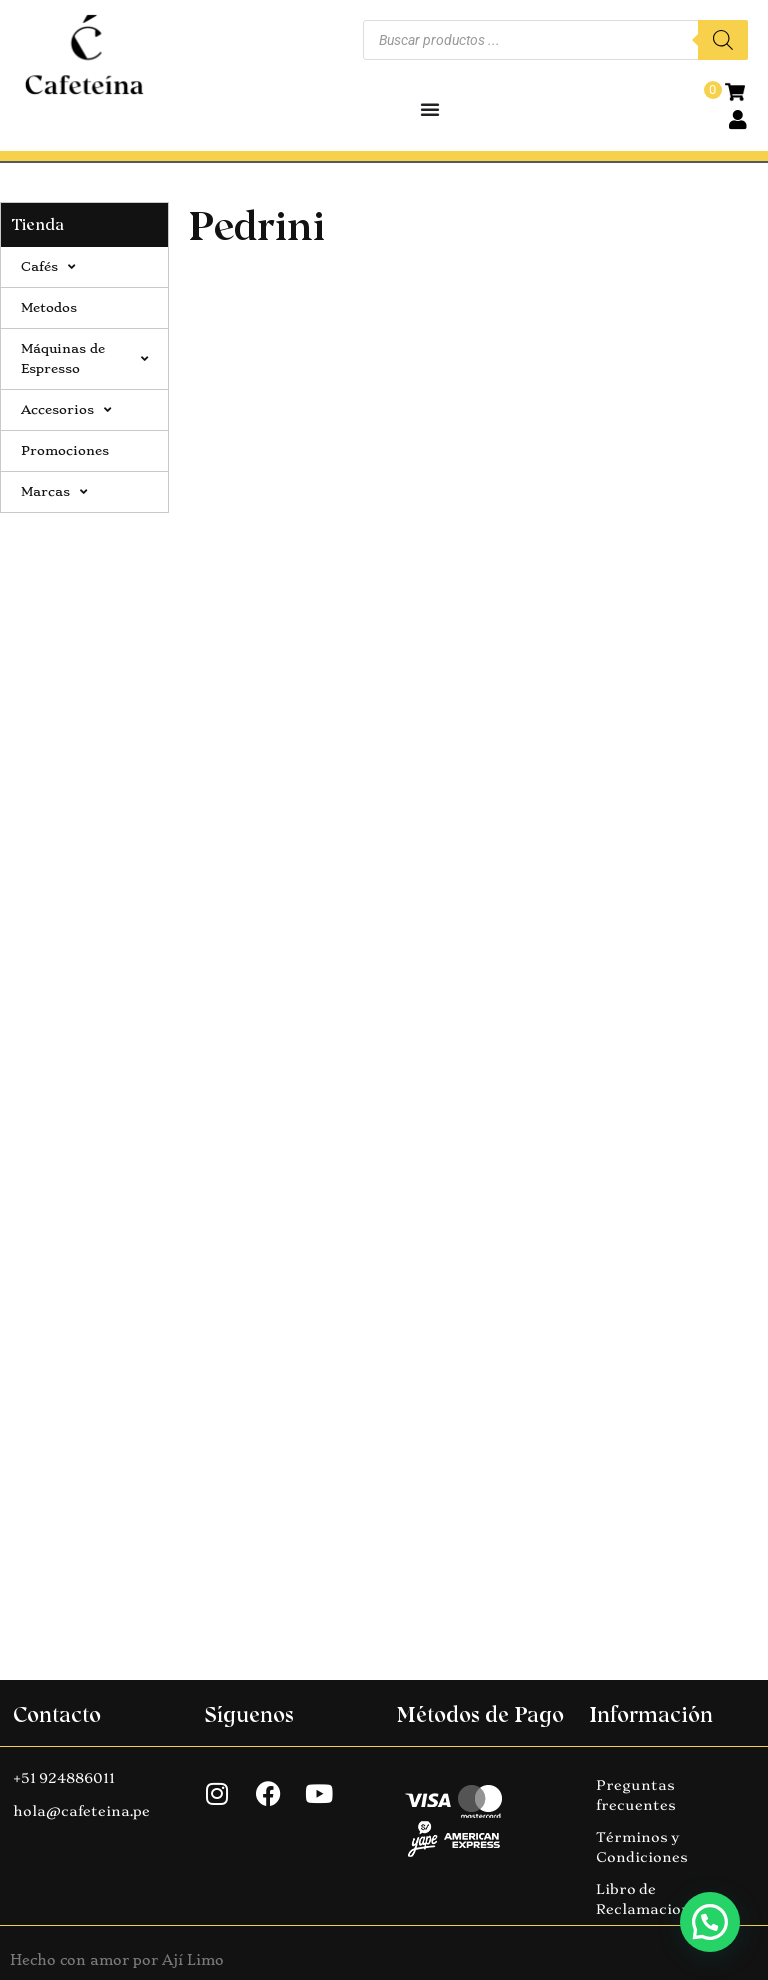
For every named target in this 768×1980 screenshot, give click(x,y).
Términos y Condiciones (642, 1847)
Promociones (65, 450)
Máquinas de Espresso (84, 358)
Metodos (49, 307)
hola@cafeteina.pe (81, 1811)
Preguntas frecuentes (636, 1795)
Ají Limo (193, 1960)
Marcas (54, 492)
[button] (710, 1922)
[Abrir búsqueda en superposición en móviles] (555, 40)
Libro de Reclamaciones (651, 1899)
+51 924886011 (64, 1778)
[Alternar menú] (430, 109)
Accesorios (66, 410)
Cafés (48, 267)
